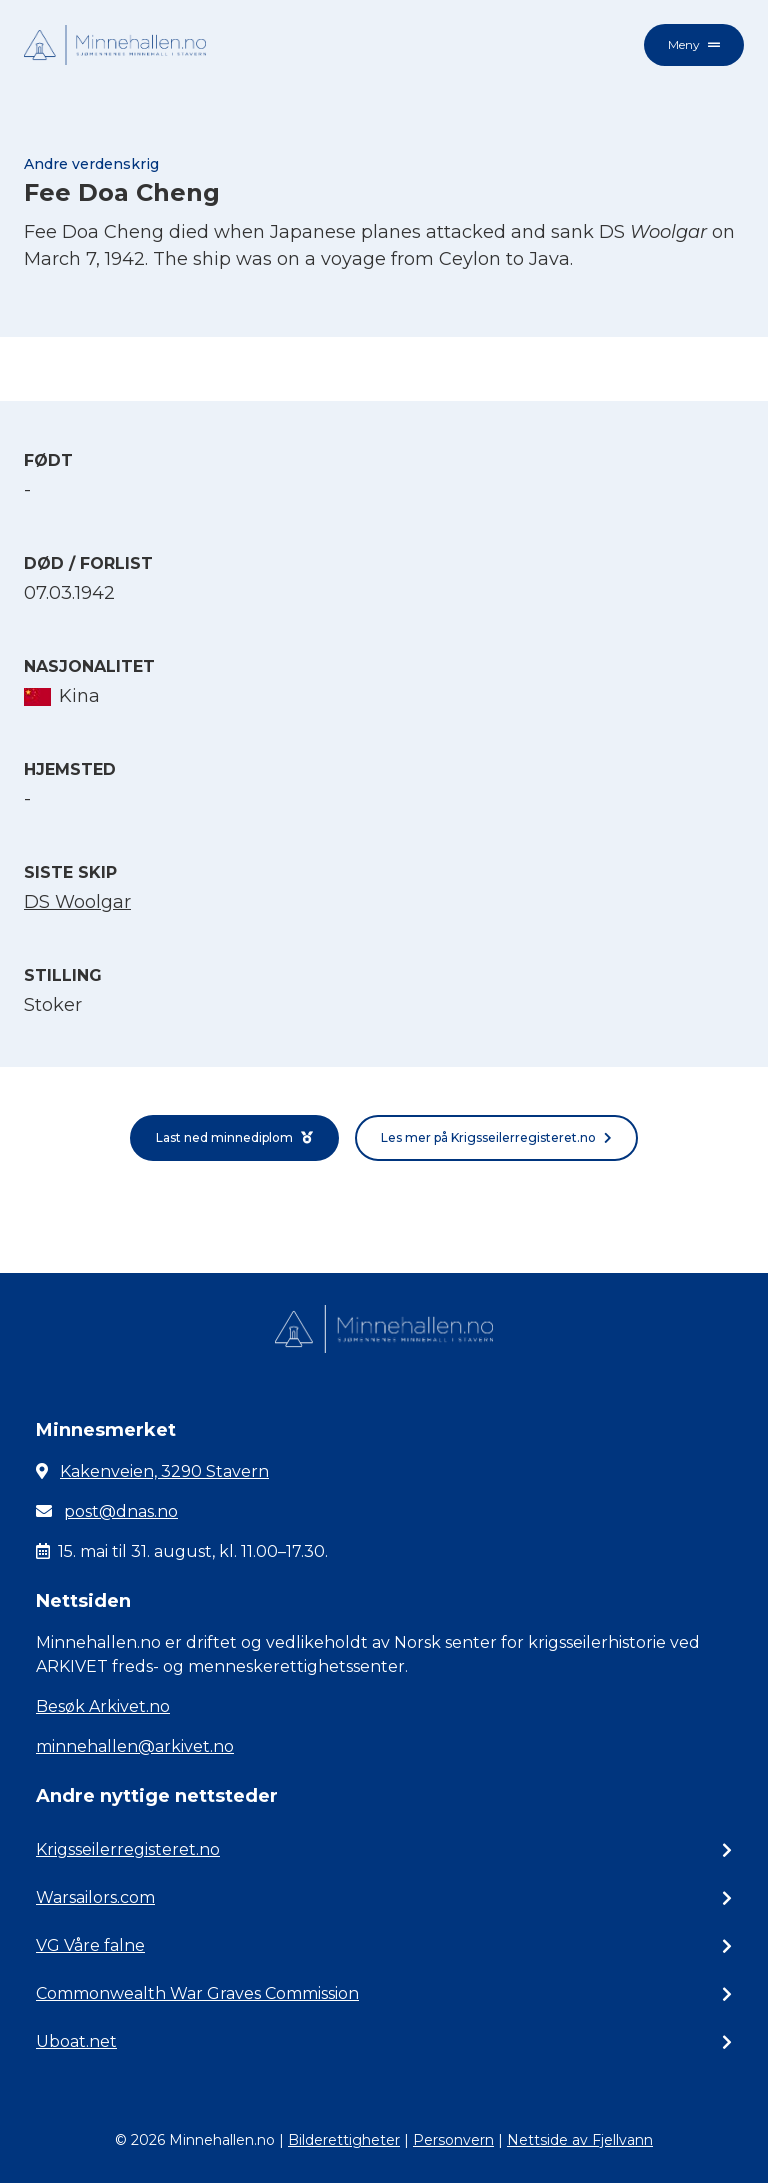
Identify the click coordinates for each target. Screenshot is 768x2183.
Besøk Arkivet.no (103, 1706)
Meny (694, 44)
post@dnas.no (121, 1511)
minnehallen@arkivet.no (135, 1746)
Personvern (453, 2140)
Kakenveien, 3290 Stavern (164, 1471)
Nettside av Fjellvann (580, 2140)
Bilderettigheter (344, 2140)
